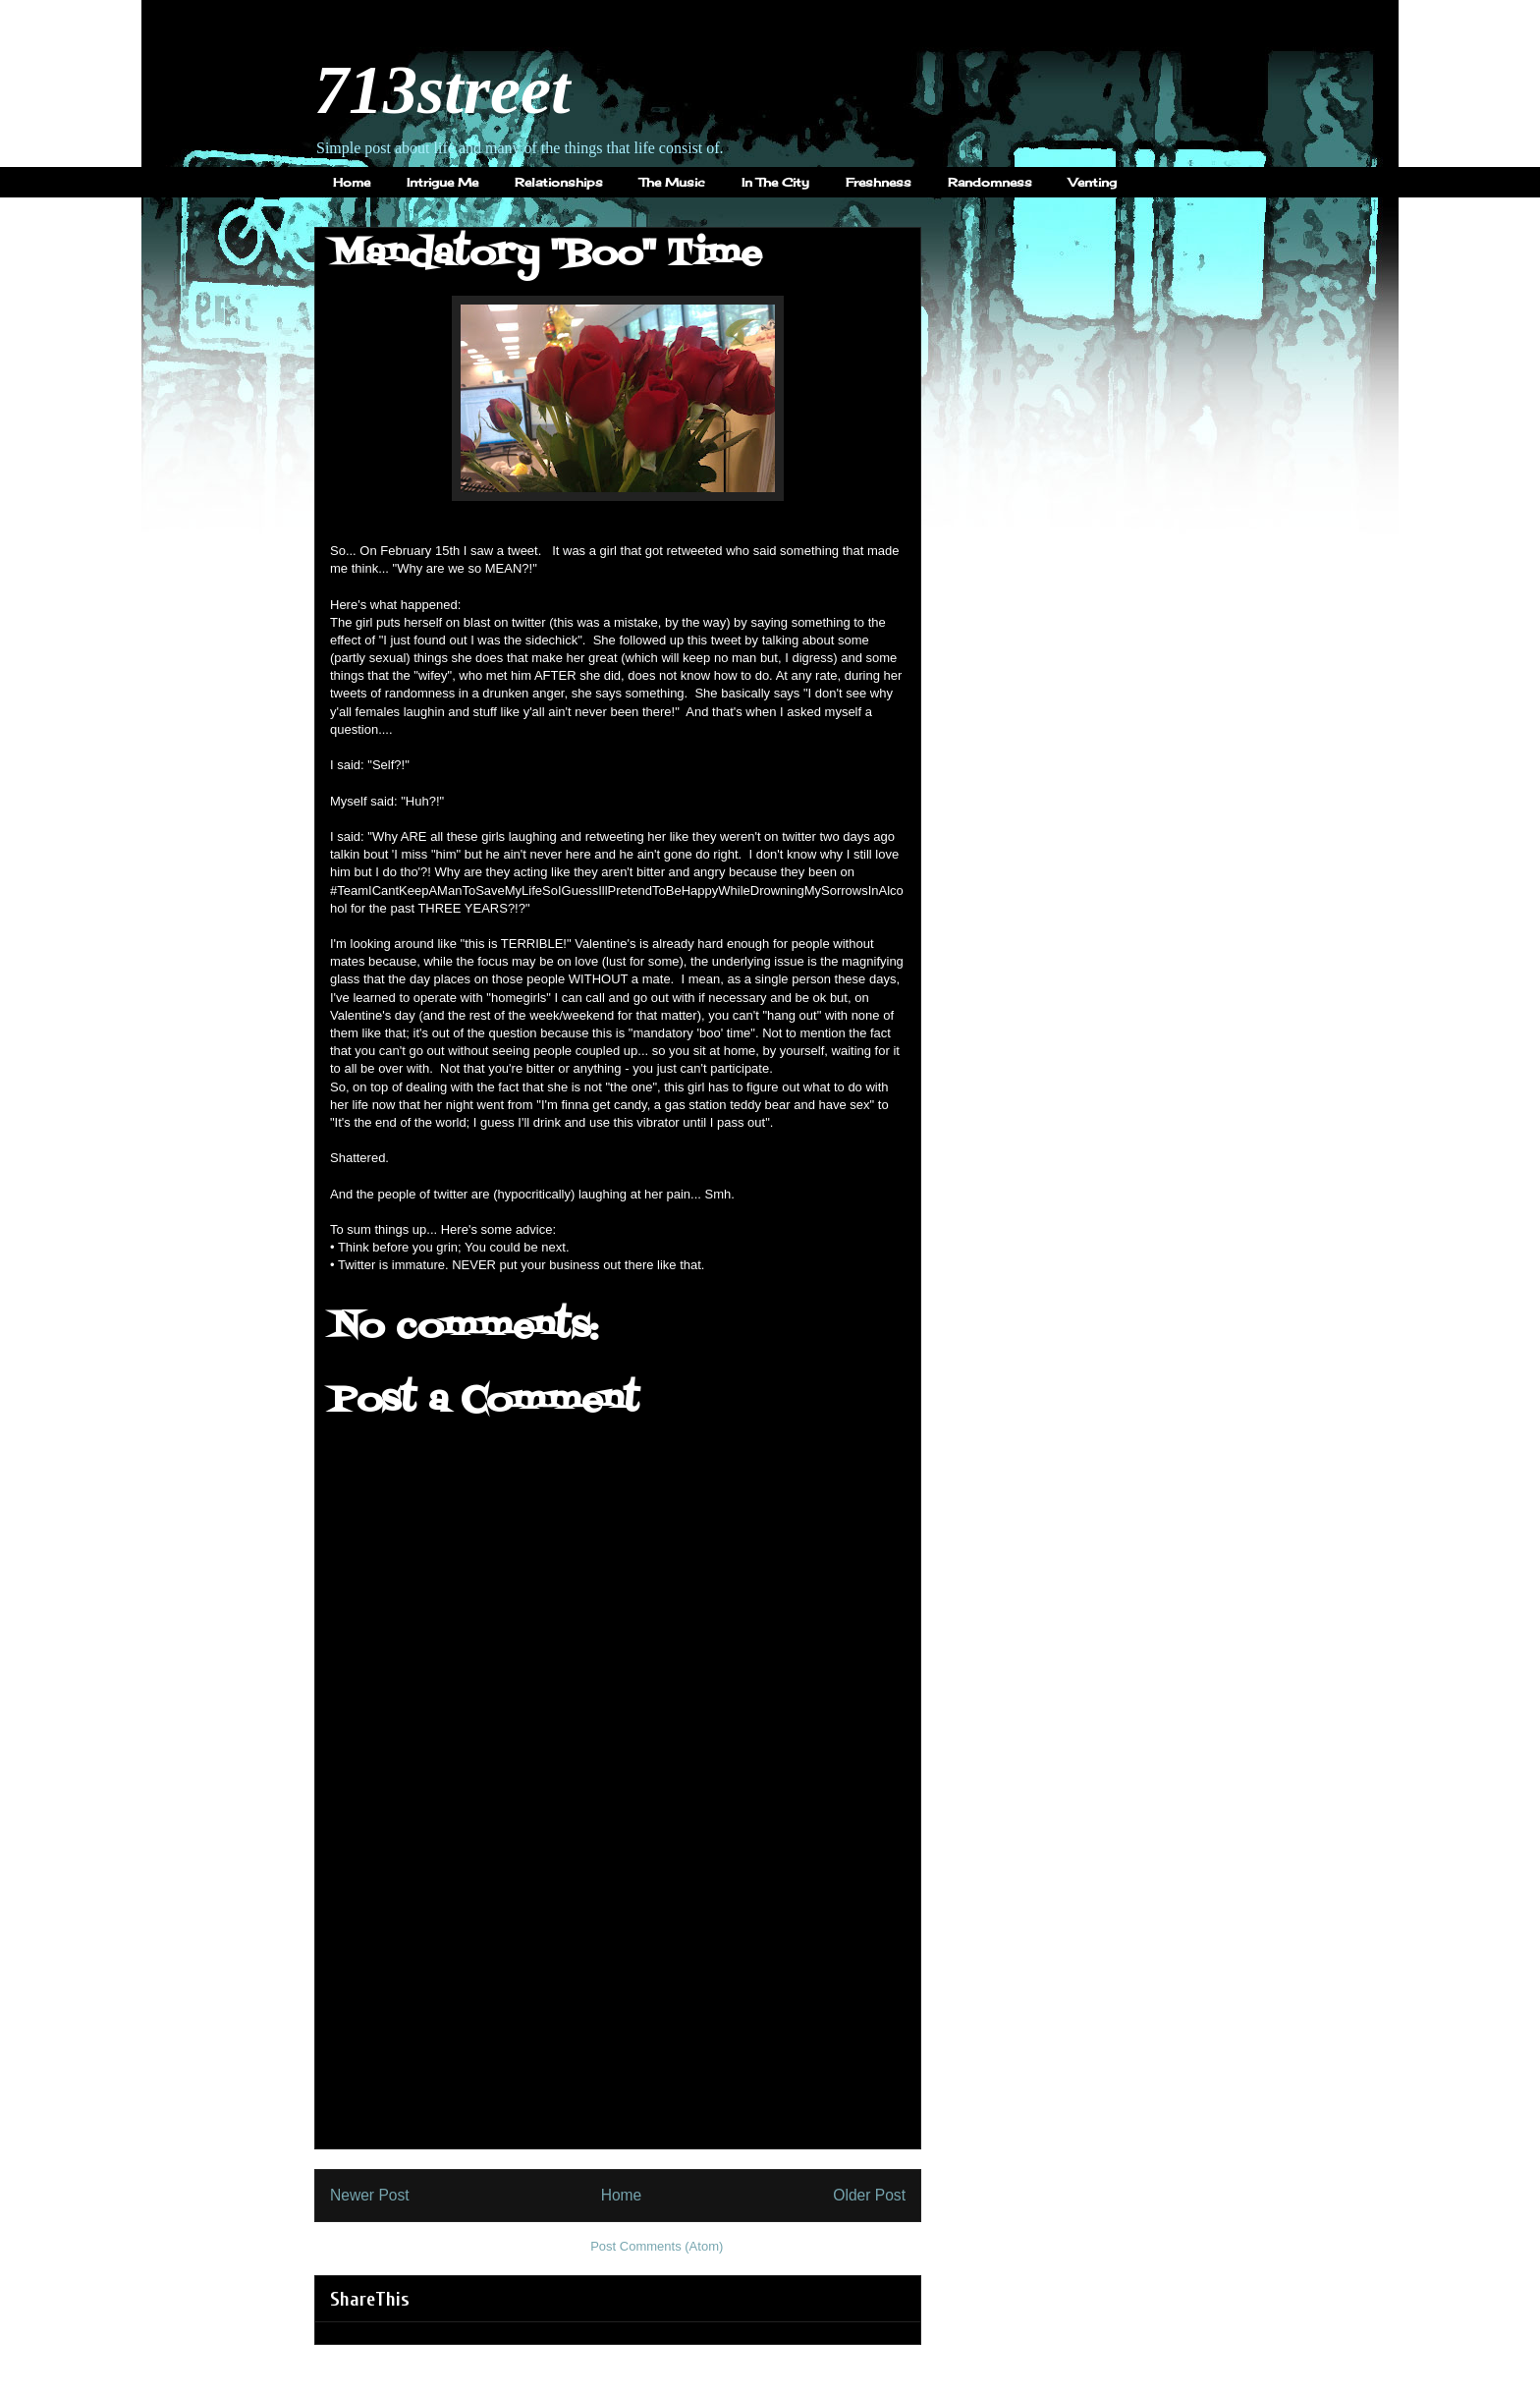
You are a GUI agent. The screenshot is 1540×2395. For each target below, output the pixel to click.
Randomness (990, 182)
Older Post (869, 2195)
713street (442, 90)
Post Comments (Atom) (656, 2246)
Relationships (559, 182)
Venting (1093, 182)
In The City (775, 182)
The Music (672, 182)
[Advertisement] (617, 2011)
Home (351, 182)
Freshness (878, 182)
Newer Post (370, 2195)
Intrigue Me (442, 182)
